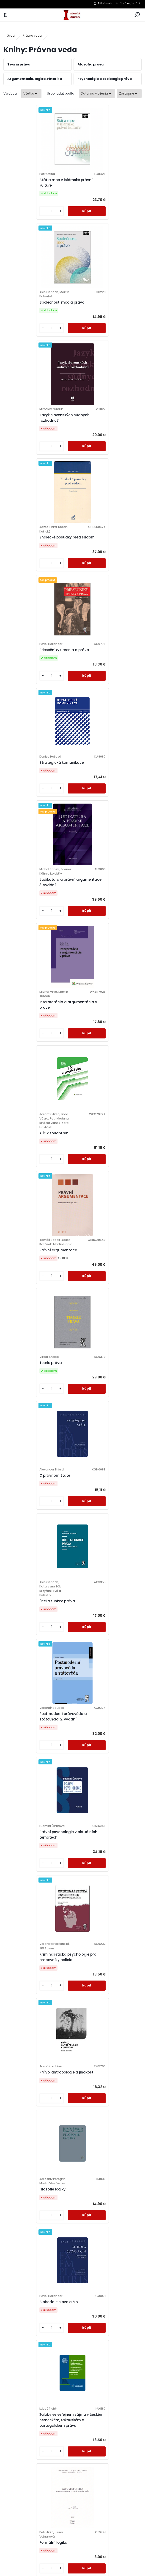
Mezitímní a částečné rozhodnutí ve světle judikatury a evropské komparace (36, 1637)
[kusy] (19, 211)
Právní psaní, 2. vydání (28, 1873)
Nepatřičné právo (93, 2492)
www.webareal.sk (91, 2571)
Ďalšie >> (101, 2544)
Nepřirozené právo (93, 1873)
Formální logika (22, 1395)
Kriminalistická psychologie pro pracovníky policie (105, 1035)
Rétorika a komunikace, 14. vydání (100, 2376)
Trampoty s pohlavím (96, 1518)
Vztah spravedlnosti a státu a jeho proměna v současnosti (35, 2001)
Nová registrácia (131, 3)
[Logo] (72, 15)
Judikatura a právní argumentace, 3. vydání (30, 540)
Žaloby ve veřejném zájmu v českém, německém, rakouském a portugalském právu (105, 1273)
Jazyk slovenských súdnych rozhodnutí (33, 301)
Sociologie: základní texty (31, 2373)
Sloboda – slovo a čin (27, 1273)
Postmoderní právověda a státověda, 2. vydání (101, 904)
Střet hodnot (89, 1758)
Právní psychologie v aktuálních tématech (37, 1031)
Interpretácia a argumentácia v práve (106, 538)
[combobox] (97, 93)
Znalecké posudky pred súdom (105, 302)
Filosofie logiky (90, 1155)
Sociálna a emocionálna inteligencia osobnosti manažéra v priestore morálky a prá (106, 2007)
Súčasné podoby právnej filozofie (99, 1637)
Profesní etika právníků (29, 2256)
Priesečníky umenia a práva (33, 415)
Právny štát (87, 2133)
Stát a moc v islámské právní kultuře (35, 182)
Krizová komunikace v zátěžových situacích (28, 2496)
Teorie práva (19, 785)
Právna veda (32, 35)
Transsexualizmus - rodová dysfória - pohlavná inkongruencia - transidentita (35, 1514)
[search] (137, 15)
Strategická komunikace (99, 415)
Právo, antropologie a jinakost (35, 1153)
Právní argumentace (96, 668)
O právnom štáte (92, 785)
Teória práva (88, 1393)
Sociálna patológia (94, 2256)
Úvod (11, 35)
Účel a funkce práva (26, 911)
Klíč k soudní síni (23, 673)
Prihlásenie (105, 3)
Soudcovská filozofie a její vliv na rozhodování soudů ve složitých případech (35, 2134)
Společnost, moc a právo (99, 184)
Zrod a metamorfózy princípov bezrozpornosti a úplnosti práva (37, 1758)
